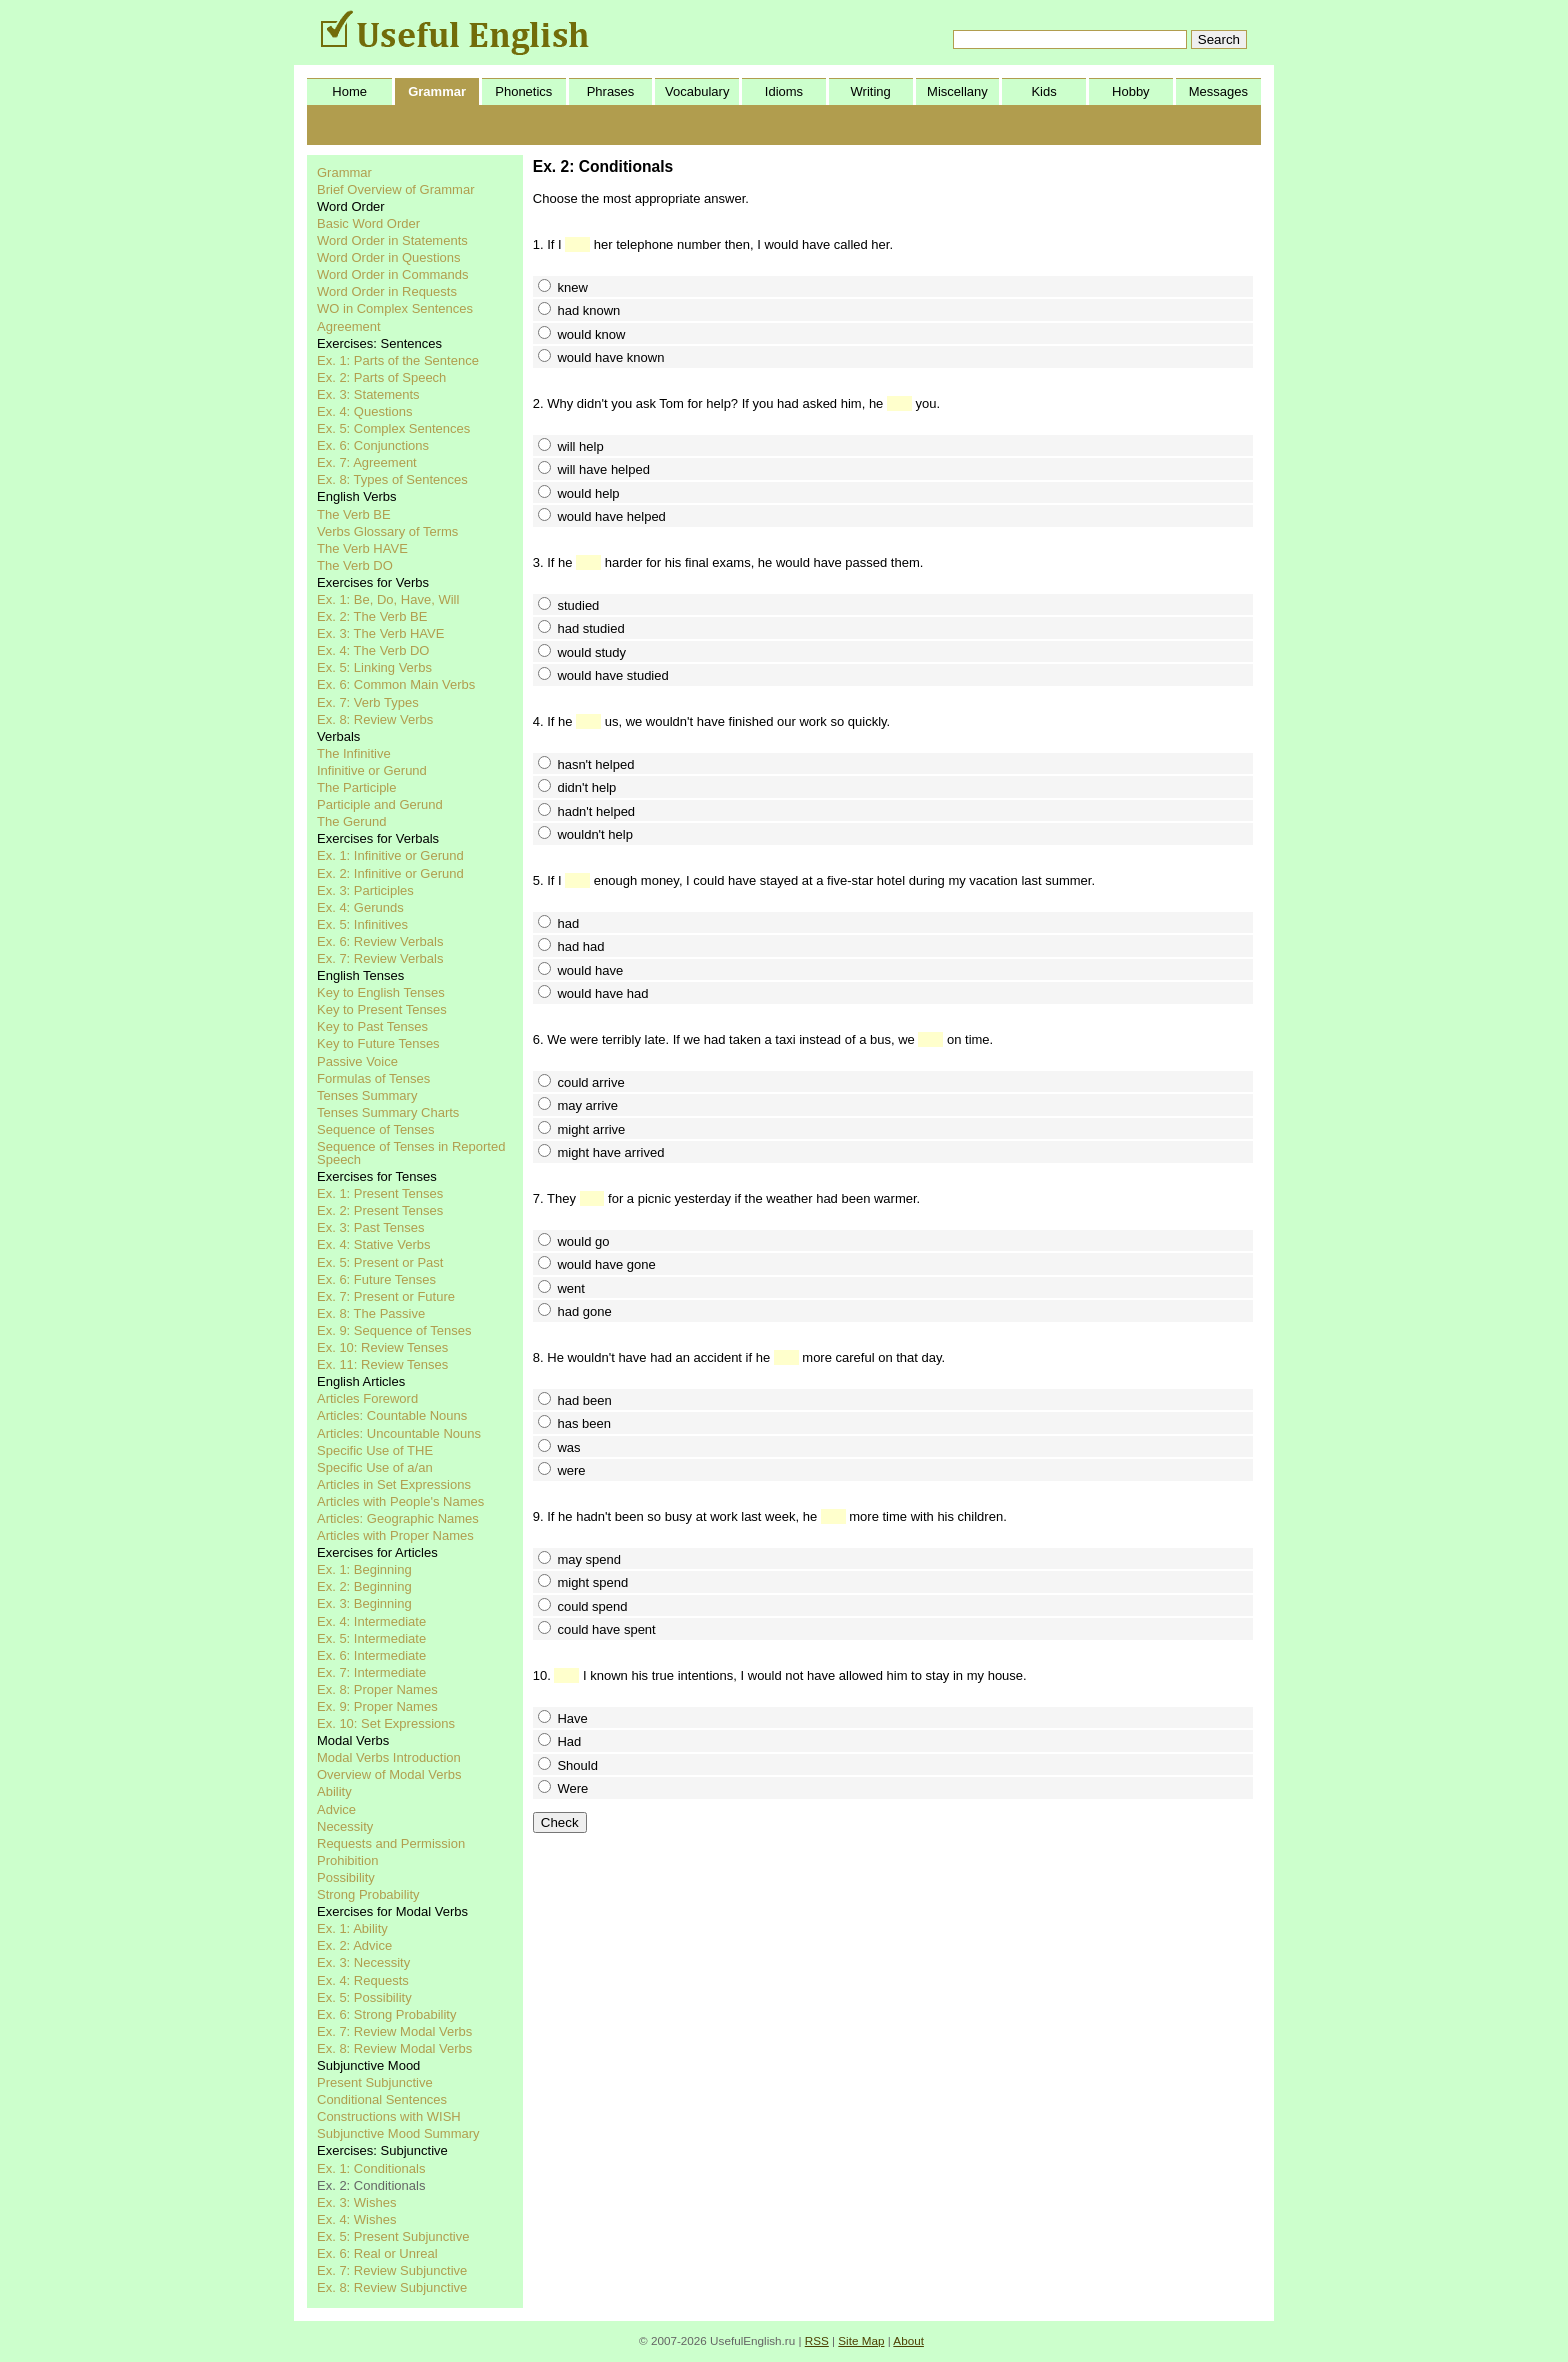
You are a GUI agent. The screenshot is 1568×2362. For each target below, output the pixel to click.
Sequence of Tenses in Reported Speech (411, 1153)
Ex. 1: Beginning (364, 1569)
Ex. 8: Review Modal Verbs (394, 2048)
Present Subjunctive (375, 2082)
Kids (1043, 91)
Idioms (784, 91)
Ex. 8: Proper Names (377, 1689)
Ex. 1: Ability (352, 1928)
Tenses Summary (367, 1095)
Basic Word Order (368, 223)
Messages (1218, 91)
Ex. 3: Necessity (363, 1962)
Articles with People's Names (400, 1501)
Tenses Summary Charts (388, 1112)
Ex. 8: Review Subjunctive (392, 2287)
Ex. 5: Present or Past (380, 1262)
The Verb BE (354, 514)
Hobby (1131, 91)
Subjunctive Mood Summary (398, 2133)
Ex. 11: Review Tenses (382, 1364)
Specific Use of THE (375, 1450)
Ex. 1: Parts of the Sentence (398, 360)
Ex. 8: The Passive (371, 1313)
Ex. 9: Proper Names (377, 1706)
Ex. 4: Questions (364, 411)
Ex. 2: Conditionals (371, 2185)
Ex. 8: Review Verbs (375, 719)
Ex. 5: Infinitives (362, 924)
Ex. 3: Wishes (356, 2202)
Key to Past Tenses (372, 1026)
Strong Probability (368, 1894)
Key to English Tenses (381, 992)
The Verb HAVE (362, 548)
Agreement (349, 326)
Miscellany (957, 91)
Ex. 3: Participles (365, 890)
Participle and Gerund (380, 804)
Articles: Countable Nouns (392, 1415)
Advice (336, 1809)
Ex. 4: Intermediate (371, 1621)
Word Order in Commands (392, 274)
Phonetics (523, 91)
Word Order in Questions (389, 257)
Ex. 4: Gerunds (360, 907)
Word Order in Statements (392, 240)
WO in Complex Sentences (395, 308)
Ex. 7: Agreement (367, 462)
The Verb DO (355, 565)
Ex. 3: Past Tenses (370, 1227)
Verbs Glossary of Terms (387, 531)
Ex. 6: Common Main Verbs (396, 684)
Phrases (611, 91)
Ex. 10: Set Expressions (386, 1723)
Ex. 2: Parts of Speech (381, 377)
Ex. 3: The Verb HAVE (380, 633)
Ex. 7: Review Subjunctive (392, 2270)
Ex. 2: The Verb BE (372, 616)
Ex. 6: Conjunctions (373, 445)
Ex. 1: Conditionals (371, 2168)
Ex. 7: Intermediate (371, 1672)
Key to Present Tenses (382, 1009)
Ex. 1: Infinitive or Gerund (390, 855)
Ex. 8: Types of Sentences (392, 479)
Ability (334, 1791)
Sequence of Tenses (376, 1129)
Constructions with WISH (389, 2116)
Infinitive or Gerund (372, 770)
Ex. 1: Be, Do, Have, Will (388, 599)
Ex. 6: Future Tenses (376, 1279)
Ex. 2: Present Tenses (380, 1210)
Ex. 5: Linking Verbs (374, 667)
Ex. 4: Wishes (356, 2219)
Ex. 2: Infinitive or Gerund (390, 873)
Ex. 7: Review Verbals (380, 958)
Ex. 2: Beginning (364, 1586)
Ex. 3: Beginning (364, 1603)
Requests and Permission (391, 1843)
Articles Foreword (367, 1398)
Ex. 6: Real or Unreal (377, 2253)
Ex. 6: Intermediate (371, 1655)
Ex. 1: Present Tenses (380, 1193)
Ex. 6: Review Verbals (380, 941)
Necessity (345, 1826)
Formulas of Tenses (373, 1078)
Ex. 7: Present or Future (386, 1296)
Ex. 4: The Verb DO (373, 650)
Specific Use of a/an (375, 1467)
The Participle (356, 787)
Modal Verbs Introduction (389, 1757)
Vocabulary (697, 91)
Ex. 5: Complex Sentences (393, 428)
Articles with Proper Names (395, 1535)
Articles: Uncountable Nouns (399, 1433)
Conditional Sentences (382, 2099)
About (908, 2340)
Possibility (346, 1877)
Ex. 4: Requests (363, 1980)
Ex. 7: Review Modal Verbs (394, 2031)
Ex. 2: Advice (354, 1945)
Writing (871, 91)
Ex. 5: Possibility (364, 1997)
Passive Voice (357, 1061)
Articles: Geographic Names (398, 1518)
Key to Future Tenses (378, 1043)
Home (349, 91)
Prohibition (347, 1860)
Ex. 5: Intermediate (371, 1638)
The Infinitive (354, 753)
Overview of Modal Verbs (389, 1774)
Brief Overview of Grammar (395, 189)
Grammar (437, 91)
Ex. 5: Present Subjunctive (393, 2236)
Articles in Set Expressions (394, 1484)
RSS (817, 2340)
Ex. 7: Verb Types (368, 702)
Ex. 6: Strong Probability (386, 2014)
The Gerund (351, 821)
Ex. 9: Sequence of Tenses (394, 1330)
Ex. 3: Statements (368, 394)
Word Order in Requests (387, 291)
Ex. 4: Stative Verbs (373, 1244)
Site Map (861, 2340)
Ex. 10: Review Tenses (382, 1347)
